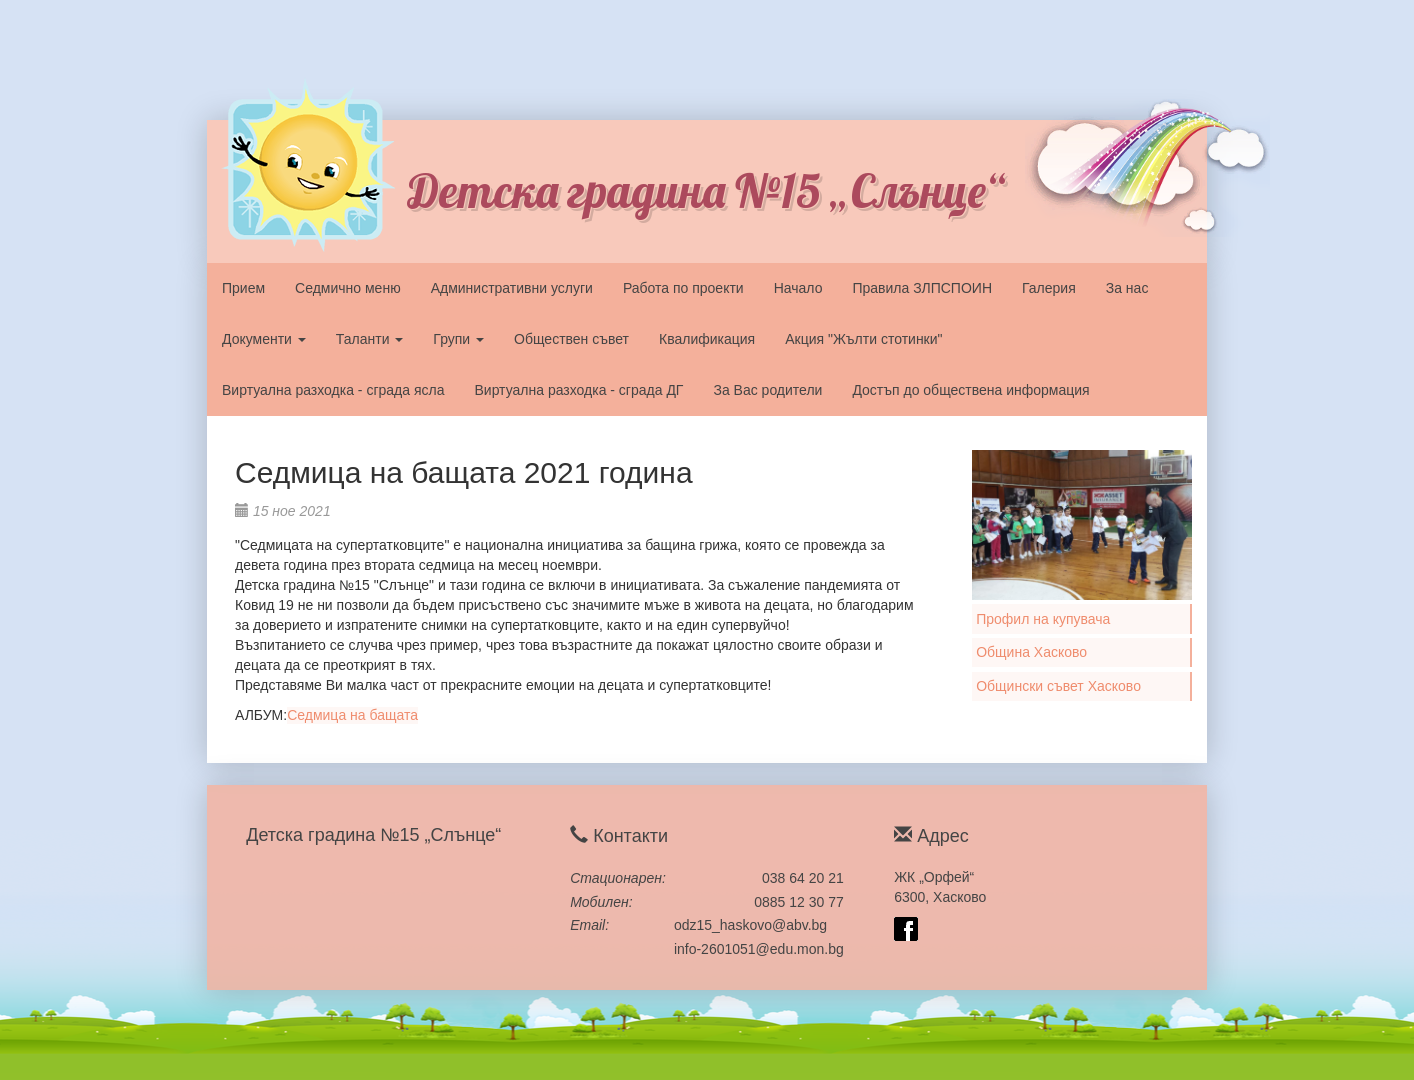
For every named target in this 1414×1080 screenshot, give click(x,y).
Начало (798, 288)
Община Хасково (1031, 652)
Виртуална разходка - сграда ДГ (578, 390)
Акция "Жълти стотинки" (863, 339)
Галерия (1049, 288)
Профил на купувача (1043, 619)
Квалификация (707, 339)
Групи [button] (458, 339)
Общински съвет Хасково (1058, 686)
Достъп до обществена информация (970, 390)
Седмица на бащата (352, 715)
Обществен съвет (571, 339)
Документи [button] (264, 339)
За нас (1127, 288)
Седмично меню (348, 288)
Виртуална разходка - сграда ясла (333, 390)
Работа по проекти (683, 288)
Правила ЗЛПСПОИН (922, 288)
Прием (243, 288)
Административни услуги (512, 288)
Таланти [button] (370, 339)
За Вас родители (767, 390)
